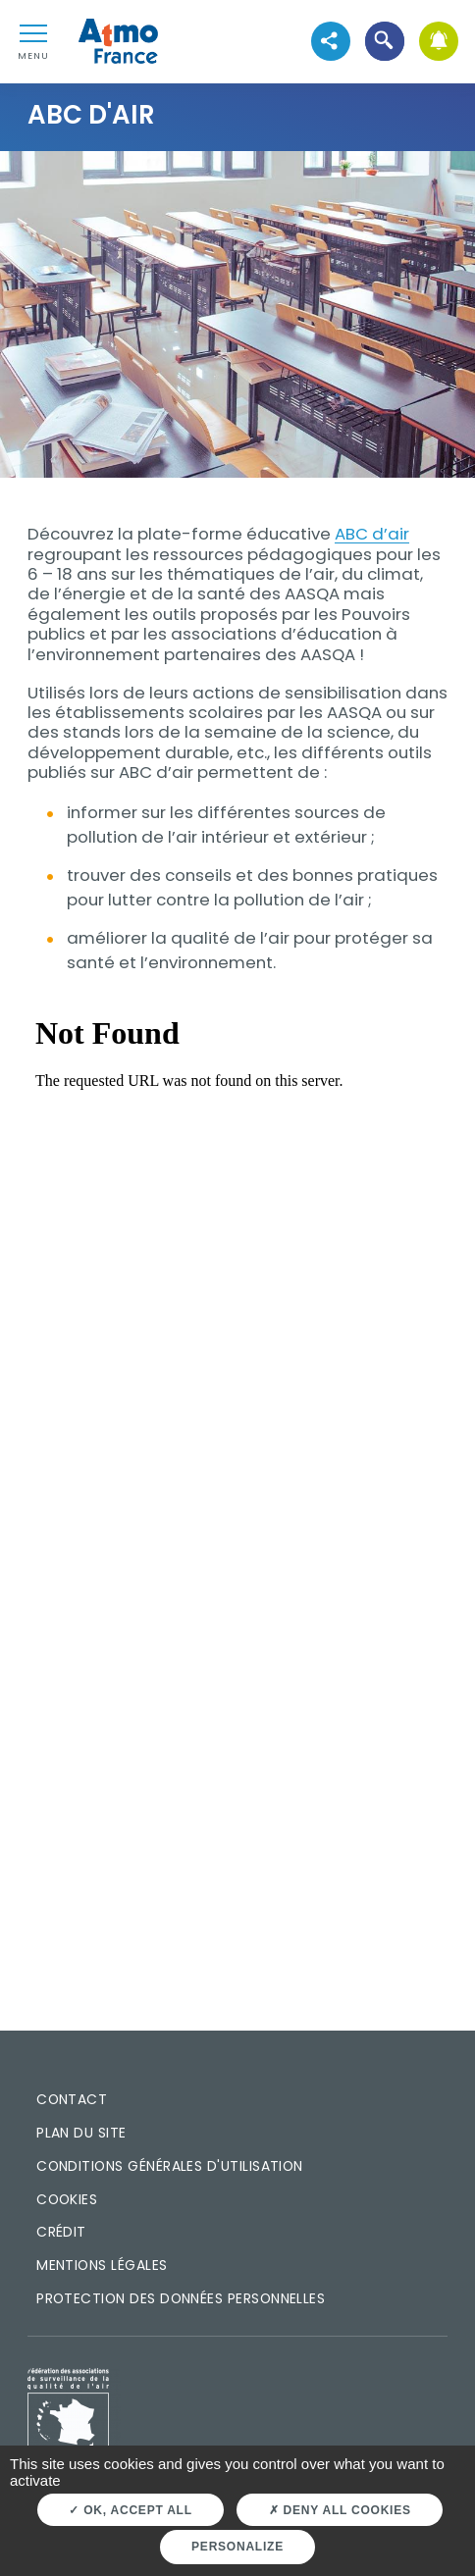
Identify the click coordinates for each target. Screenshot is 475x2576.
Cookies (66, 2199)
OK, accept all (130, 2510)
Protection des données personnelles (180, 2298)
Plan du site (81, 2132)
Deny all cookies (340, 2510)
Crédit (61, 2231)
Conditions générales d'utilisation (169, 2166)
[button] (384, 42)
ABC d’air (372, 533)
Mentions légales (101, 2265)
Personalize (237, 2546)
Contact (71, 2099)
